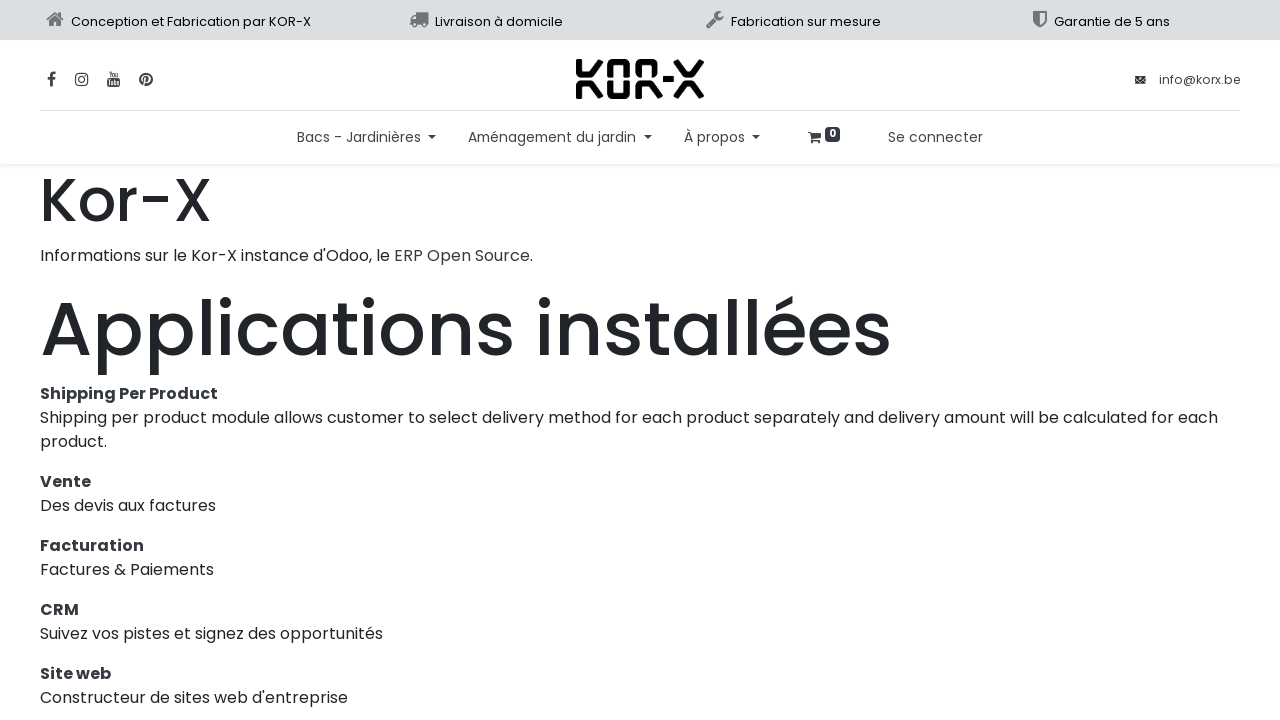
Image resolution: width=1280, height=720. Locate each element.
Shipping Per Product (129, 393)
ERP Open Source (462, 255)
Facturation (92, 545)
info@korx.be (1199, 79)
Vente (65, 481)
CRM (59, 609)
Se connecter (935, 137)
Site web (75, 673)
